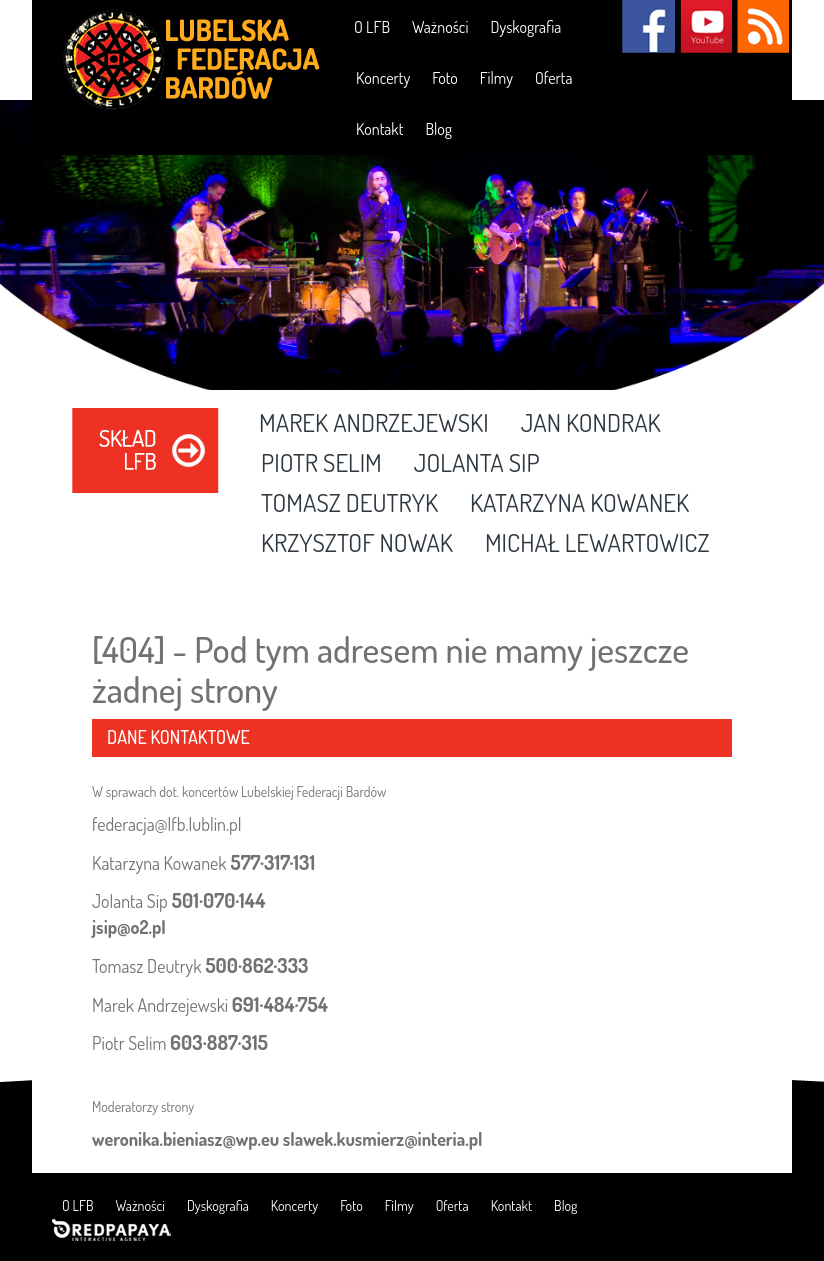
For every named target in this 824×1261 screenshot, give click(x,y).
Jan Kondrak (591, 424)
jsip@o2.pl (129, 927)
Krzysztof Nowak (357, 544)
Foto (445, 78)
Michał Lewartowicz (597, 544)
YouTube (705, 26)
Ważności (440, 27)
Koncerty (383, 78)
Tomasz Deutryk (349, 504)
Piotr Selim (321, 464)
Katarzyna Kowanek (579, 504)
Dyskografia (525, 27)
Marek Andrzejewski (374, 424)
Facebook (648, 26)
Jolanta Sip (477, 464)
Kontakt (379, 129)
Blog (438, 129)
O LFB (372, 27)
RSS (762, 26)
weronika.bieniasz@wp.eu (185, 1139)
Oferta (554, 78)
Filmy (496, 78)
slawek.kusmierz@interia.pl (383, 1139)
